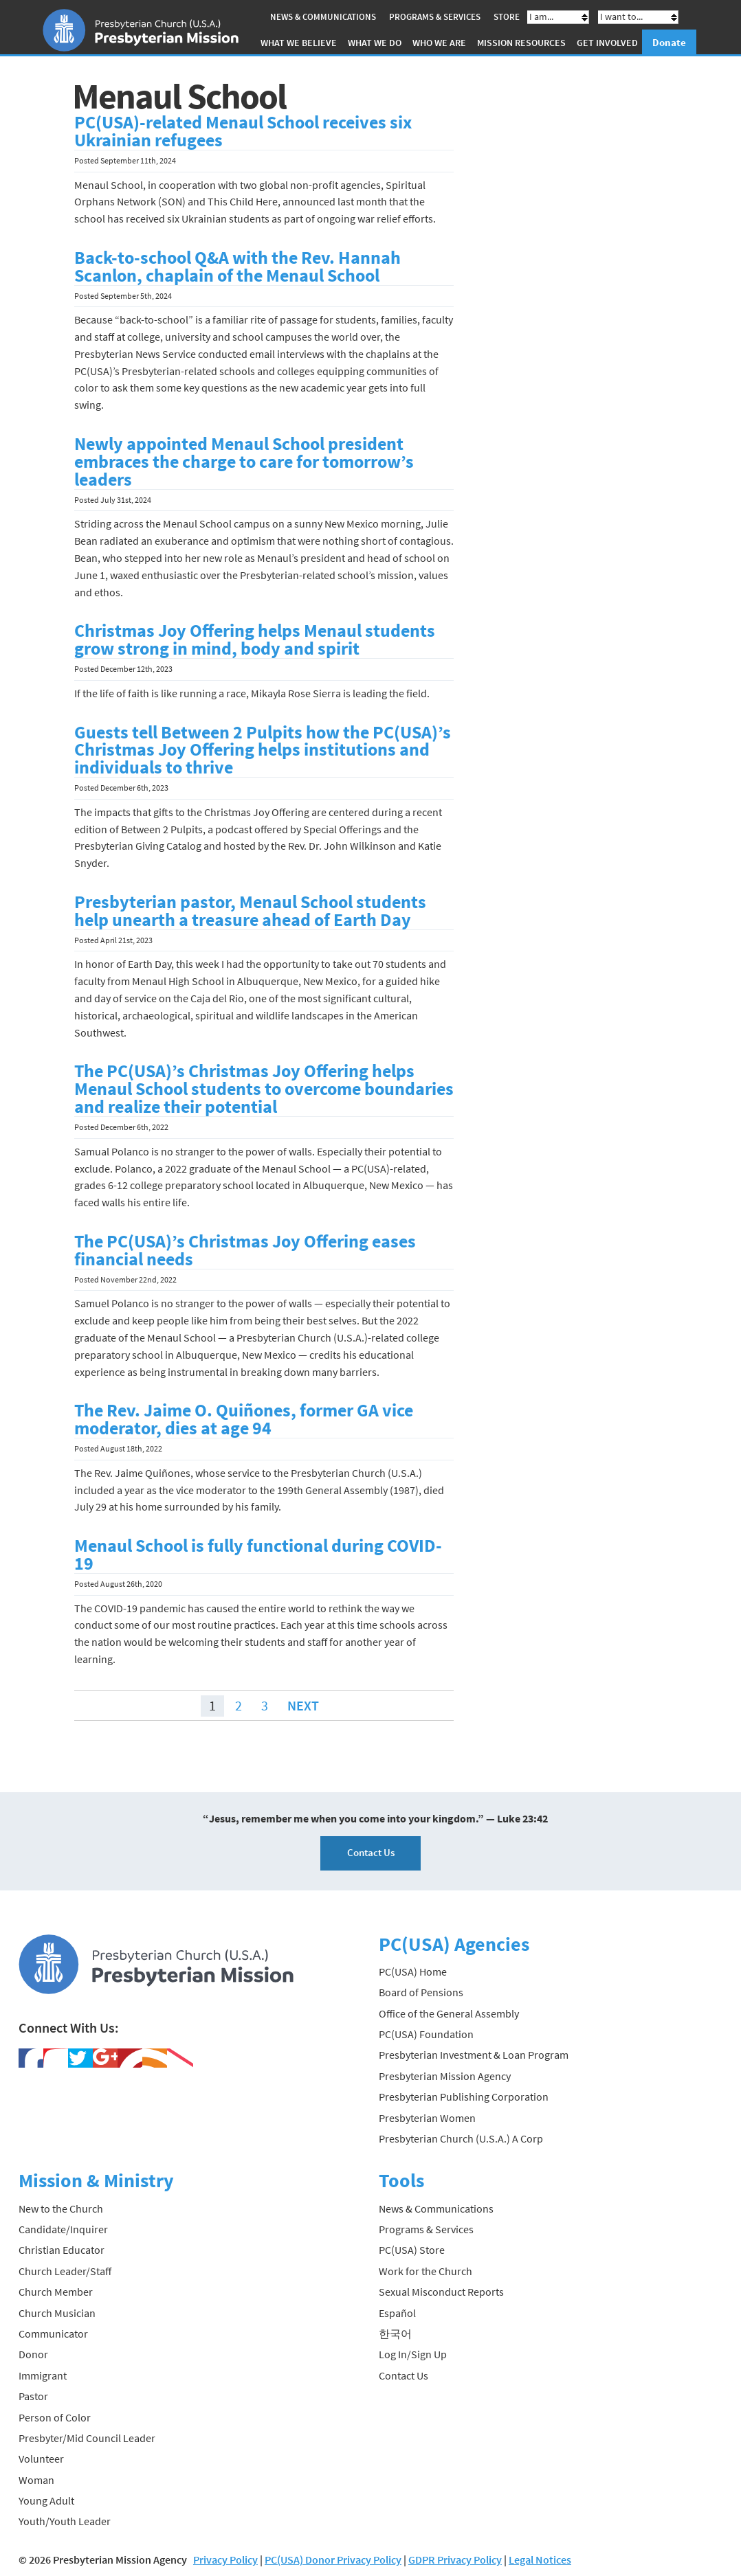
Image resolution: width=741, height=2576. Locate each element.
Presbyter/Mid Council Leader (87, 2438)
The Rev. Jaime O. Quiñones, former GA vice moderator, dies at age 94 (243, 1419)
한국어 (395, 2333)
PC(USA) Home (413, 1971)
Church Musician (57, 2313)
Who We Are (439, 42)
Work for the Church (425, 2271)
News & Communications (323, 17)
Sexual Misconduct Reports (441, 2291)
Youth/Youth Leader (65, 2521)
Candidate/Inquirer (63, 2229)
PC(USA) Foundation (426, 2034)
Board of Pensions (421, 1992)
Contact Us (371, 1852)
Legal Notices (540, 2559)
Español (397, 2313)
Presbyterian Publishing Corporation (464, 2096)
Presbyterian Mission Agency (445, 2076)
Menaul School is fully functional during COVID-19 (258, 1554)
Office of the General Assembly (449, 2013)
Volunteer (41, 2458)
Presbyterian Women (427, 2118)
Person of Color (55, 2417)
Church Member (56, 2291)
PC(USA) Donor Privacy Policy (333, 2559)
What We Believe (299, 42)
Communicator (53, 2333)
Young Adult (46, 2500)
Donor (33, 2354)
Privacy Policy (225, 2559)
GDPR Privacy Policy (455, 2559)
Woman (36, 2480)
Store (507, 17)
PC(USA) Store (412, 2250)
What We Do (374, 42)
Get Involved (607, 42)
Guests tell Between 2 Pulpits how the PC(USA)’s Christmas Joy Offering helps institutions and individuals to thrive (262, 750)
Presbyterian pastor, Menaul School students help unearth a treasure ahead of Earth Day (250, 911)
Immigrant (43, 2375)
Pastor (33, 2396)
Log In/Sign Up (413, 2354)
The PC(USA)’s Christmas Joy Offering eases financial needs (245, 1250)
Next (303, 1705)
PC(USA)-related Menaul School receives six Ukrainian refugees (243, 131)
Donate (669, 42)
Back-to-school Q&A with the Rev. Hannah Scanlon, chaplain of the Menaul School (237, 266)
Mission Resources (521, 42)
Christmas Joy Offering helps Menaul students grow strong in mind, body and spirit (254, 639)
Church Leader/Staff (65, 2271)
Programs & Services (434, 17)
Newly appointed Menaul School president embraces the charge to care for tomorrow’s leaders (244, 461)
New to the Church (61, 2208)
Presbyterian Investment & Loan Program (473, 2054)
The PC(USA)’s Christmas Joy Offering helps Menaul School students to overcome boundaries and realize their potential (264, 1089)
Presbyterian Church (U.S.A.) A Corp (461, 2138)
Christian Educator (61, 2250)
